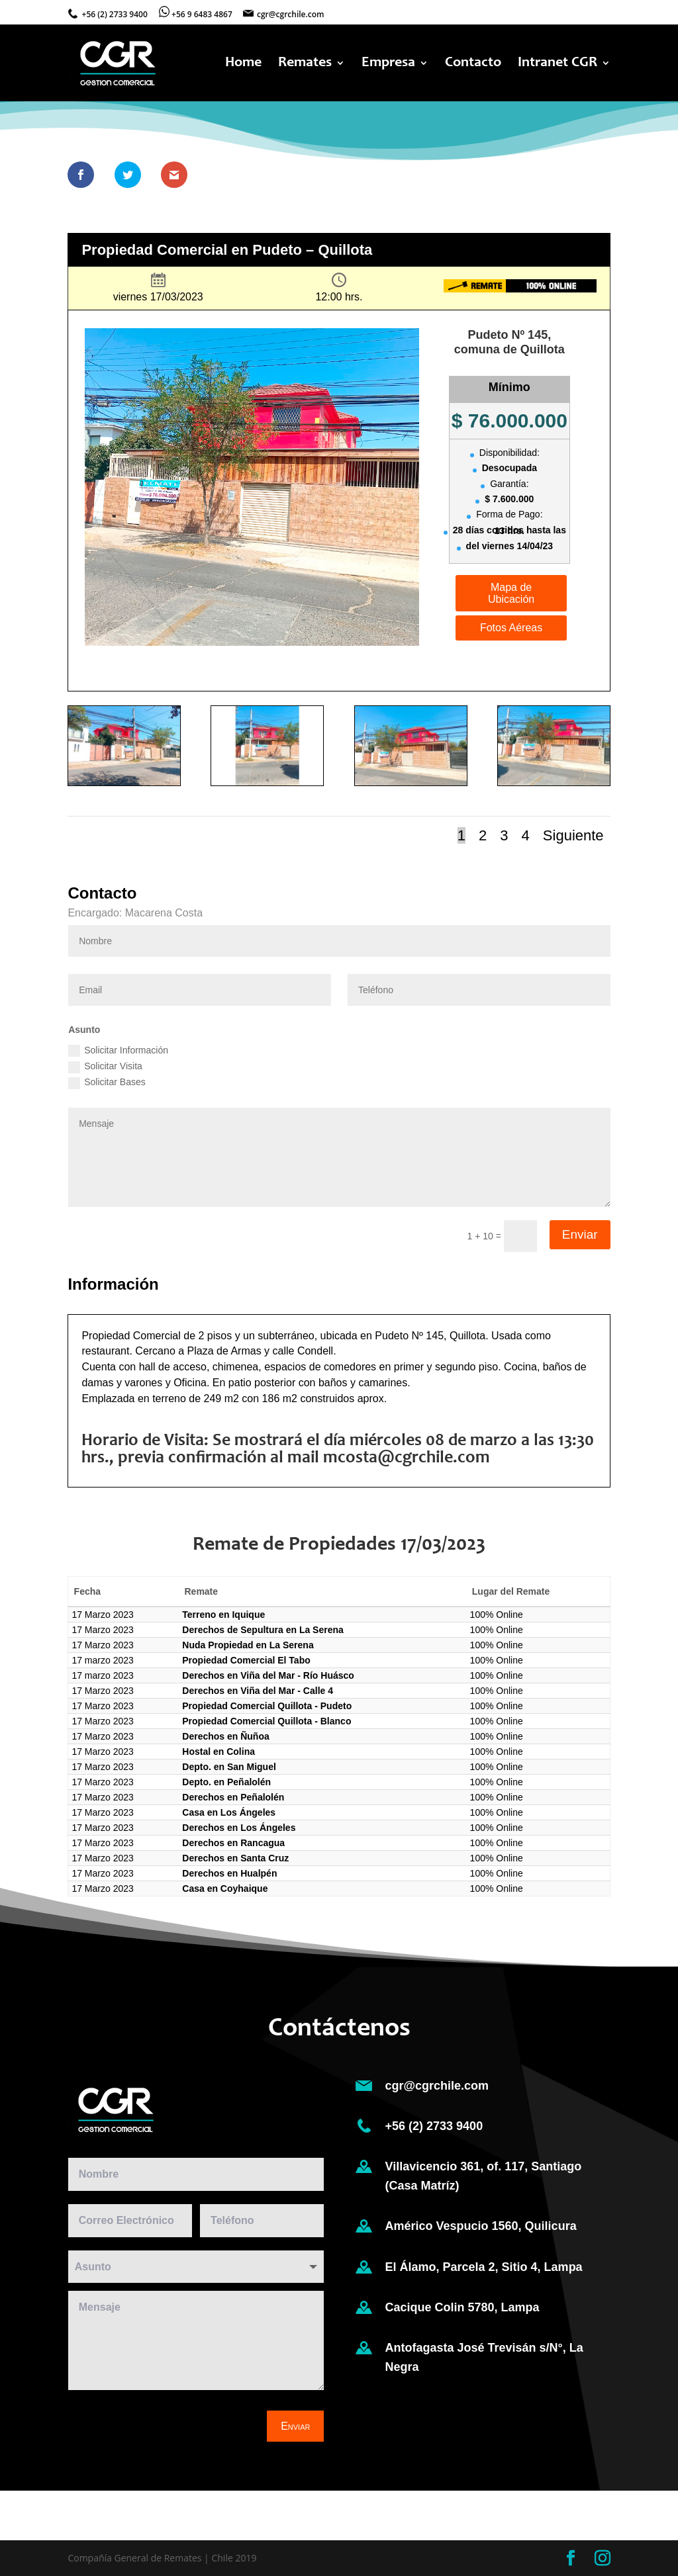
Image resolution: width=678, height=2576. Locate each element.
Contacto (473, 64)
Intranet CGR (557, 64)
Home (243, 64)
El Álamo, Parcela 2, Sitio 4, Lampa (483, 2267)
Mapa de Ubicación (511, 593)
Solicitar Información (118, 1051)
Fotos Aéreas (511, 627)
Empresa (388, 64)
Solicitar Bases (107, 1082)
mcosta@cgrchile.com (406, 1458)
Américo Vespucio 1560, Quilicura (480, 2227)
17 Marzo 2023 (102, 1614)
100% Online (496, 1614)
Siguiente (573, 835)
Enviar (580, 1234)
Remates (305, 64)
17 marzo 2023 (102, 1660)
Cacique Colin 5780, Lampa (464, 2307)
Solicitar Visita (105, 1067)
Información (510, 656)
